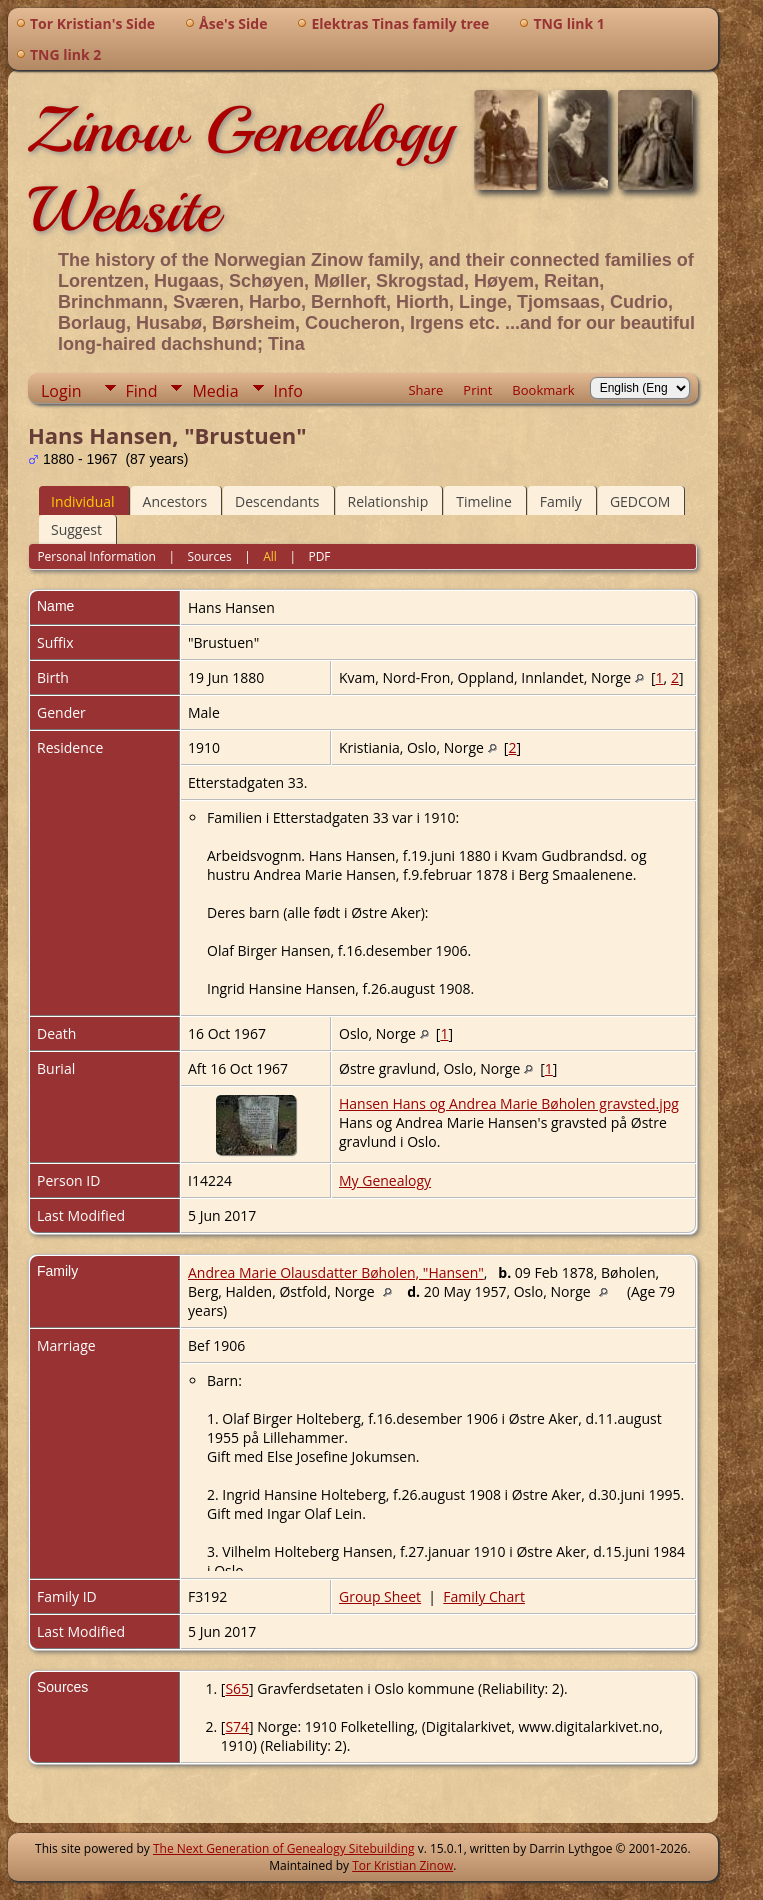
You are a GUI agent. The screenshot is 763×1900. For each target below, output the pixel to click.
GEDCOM (640, 501)
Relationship (388, 501)
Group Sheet (380, 1596)
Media (215, 391)
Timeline (484, 501)
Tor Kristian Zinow (402, 1865)
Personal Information (96, 556)
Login (61, 391)
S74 (237, 1726)
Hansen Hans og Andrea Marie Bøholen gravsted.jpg (509, 1103)
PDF (319, 556)
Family (561, 501)
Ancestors (175, 501)
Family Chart (484, 1596)
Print (477, 390)
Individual (83, 501)
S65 (237, 1688)
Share (425, 390)
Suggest (76, 529)
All (270, 556)
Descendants (277, 501)
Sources (209, 556)
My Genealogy (385, 1180)
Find (142, 391)
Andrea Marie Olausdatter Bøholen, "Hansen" (336, 1272)
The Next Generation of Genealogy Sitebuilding (284, 1848)
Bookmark (543, 390)
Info (288, 391)
